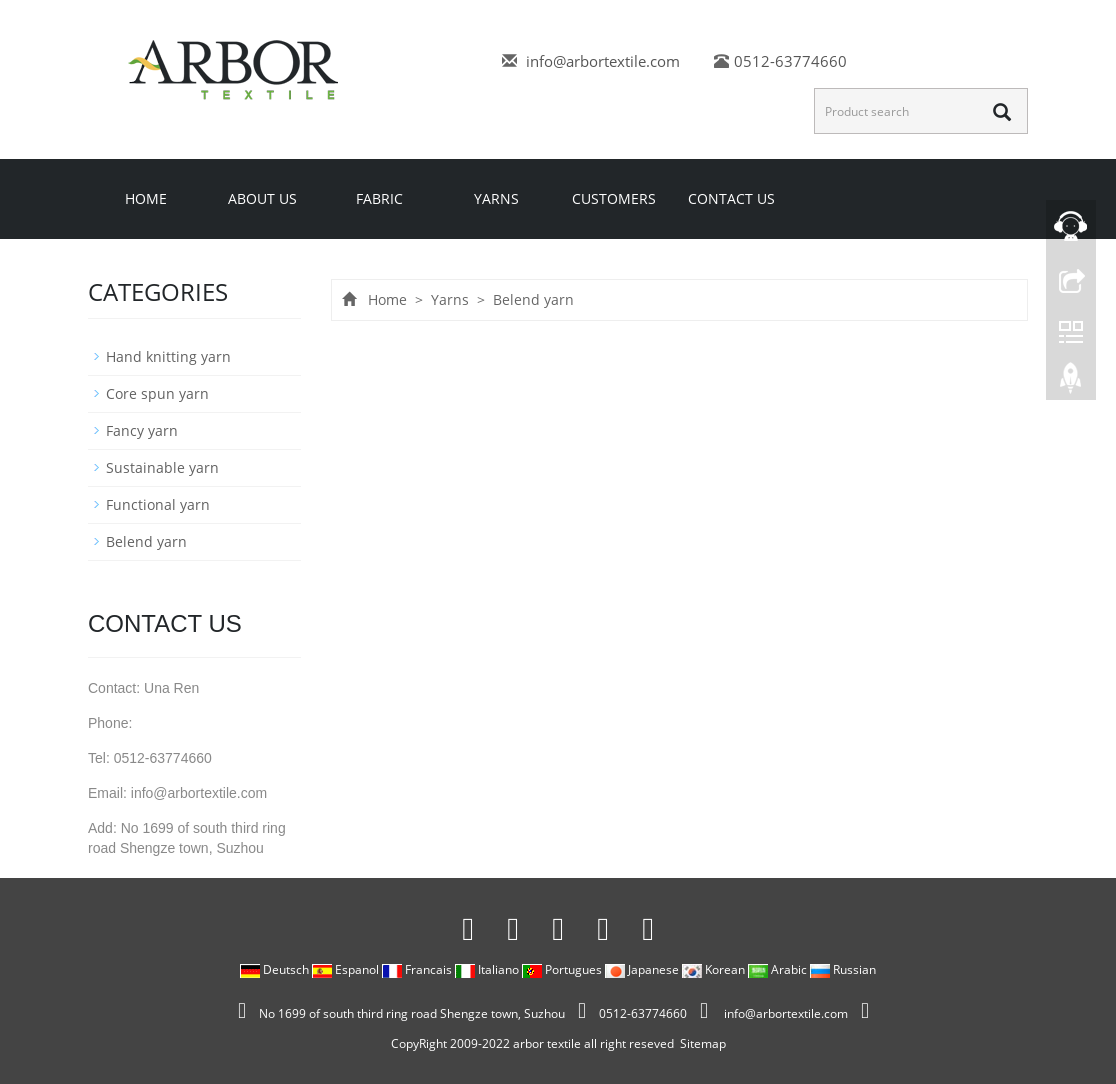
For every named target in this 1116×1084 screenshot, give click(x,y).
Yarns (496, 198)
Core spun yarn (157, 393)
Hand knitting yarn (168, 356)
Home (146, 198)
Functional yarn (158, 504)
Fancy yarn (142, 430)
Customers (614, 198)
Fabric (379, 198)
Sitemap (703, 1043)
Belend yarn (531, 299)
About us (262, 198)
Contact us (731, 198)
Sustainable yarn (162, 467)
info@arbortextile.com (603, 61)
